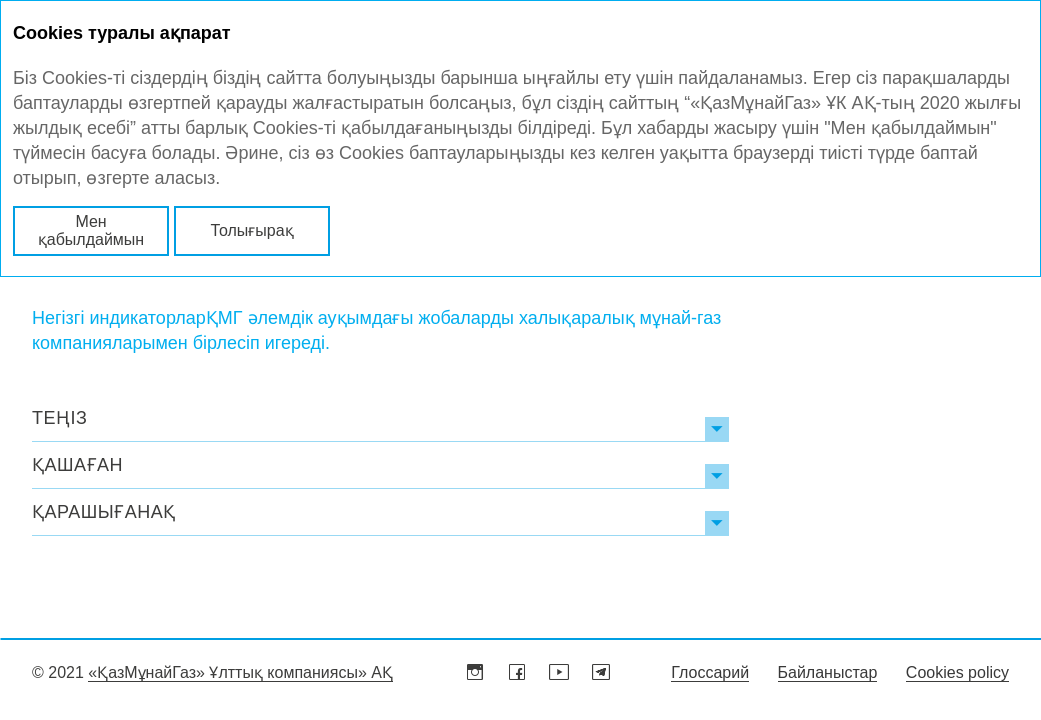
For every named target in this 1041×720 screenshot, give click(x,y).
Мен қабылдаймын (91, 230)
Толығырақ (251, 230)
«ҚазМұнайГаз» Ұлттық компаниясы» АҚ (240, 672)
